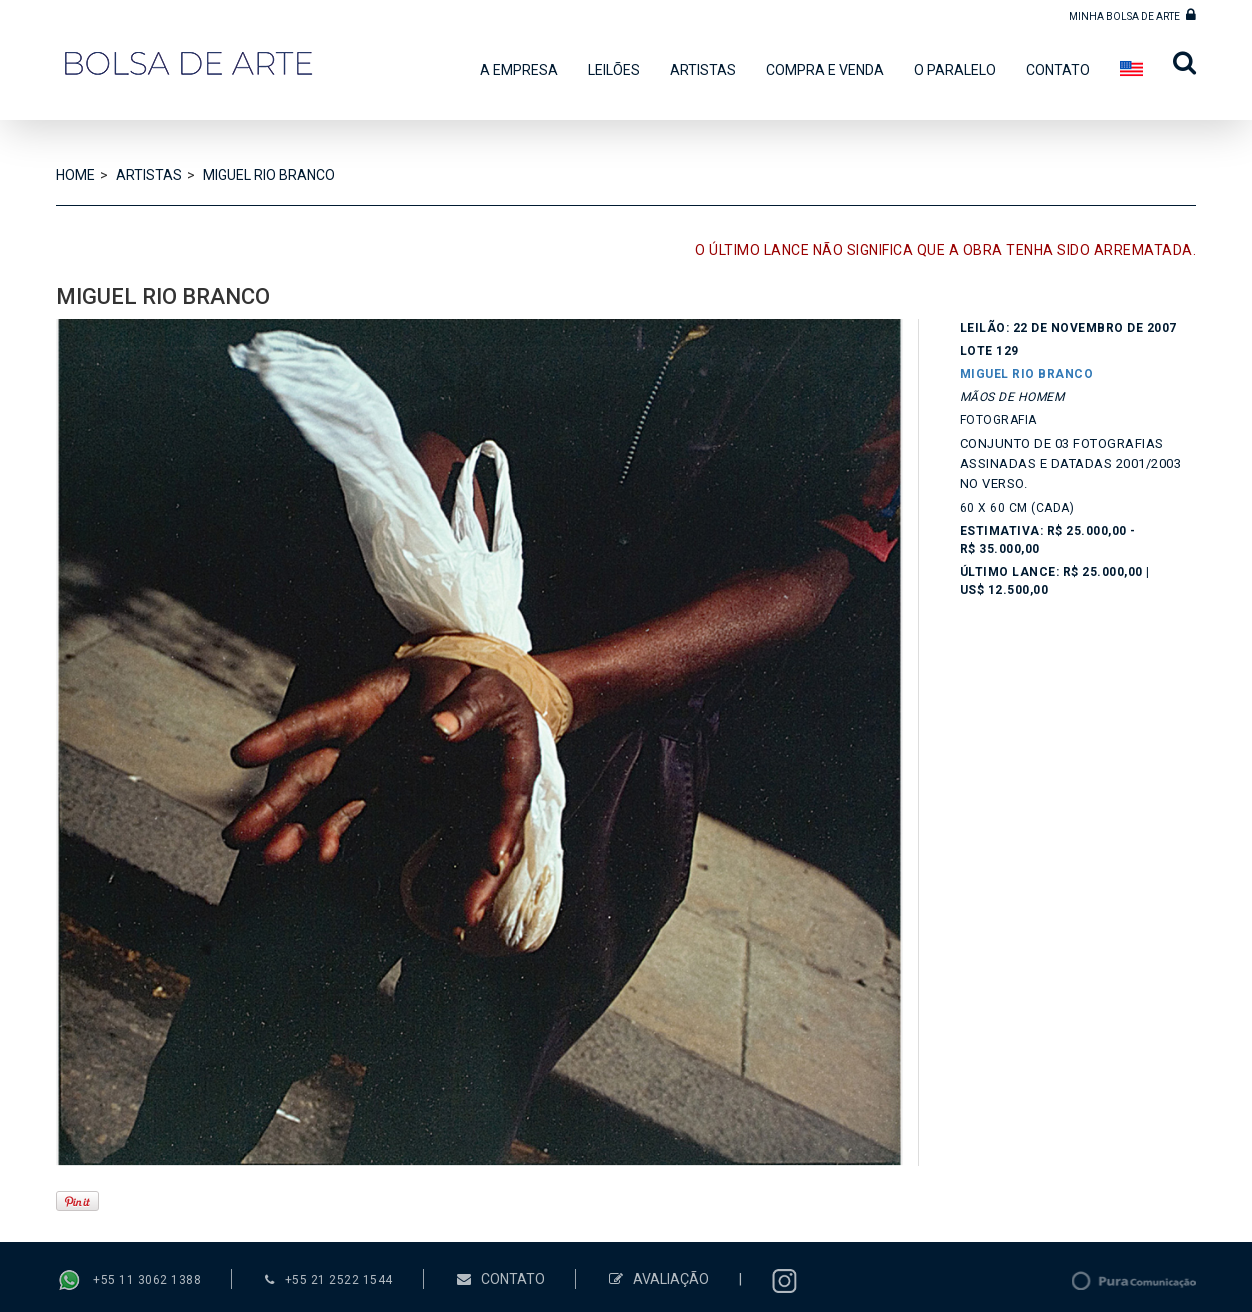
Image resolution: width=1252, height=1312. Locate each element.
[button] (1177, 68)
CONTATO (1058, 70)
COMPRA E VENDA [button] (825, 70)
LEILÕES (614, 70)
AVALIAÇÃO (659, 1279)
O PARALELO (955, 70)
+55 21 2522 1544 (339, 1280)
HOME (75, 175)
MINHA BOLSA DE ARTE (1132, 14)
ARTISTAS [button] (703, 70)
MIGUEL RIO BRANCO (269, 175)
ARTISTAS (149, 175)
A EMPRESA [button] (519, 70)
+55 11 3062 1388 (147, 1281)
